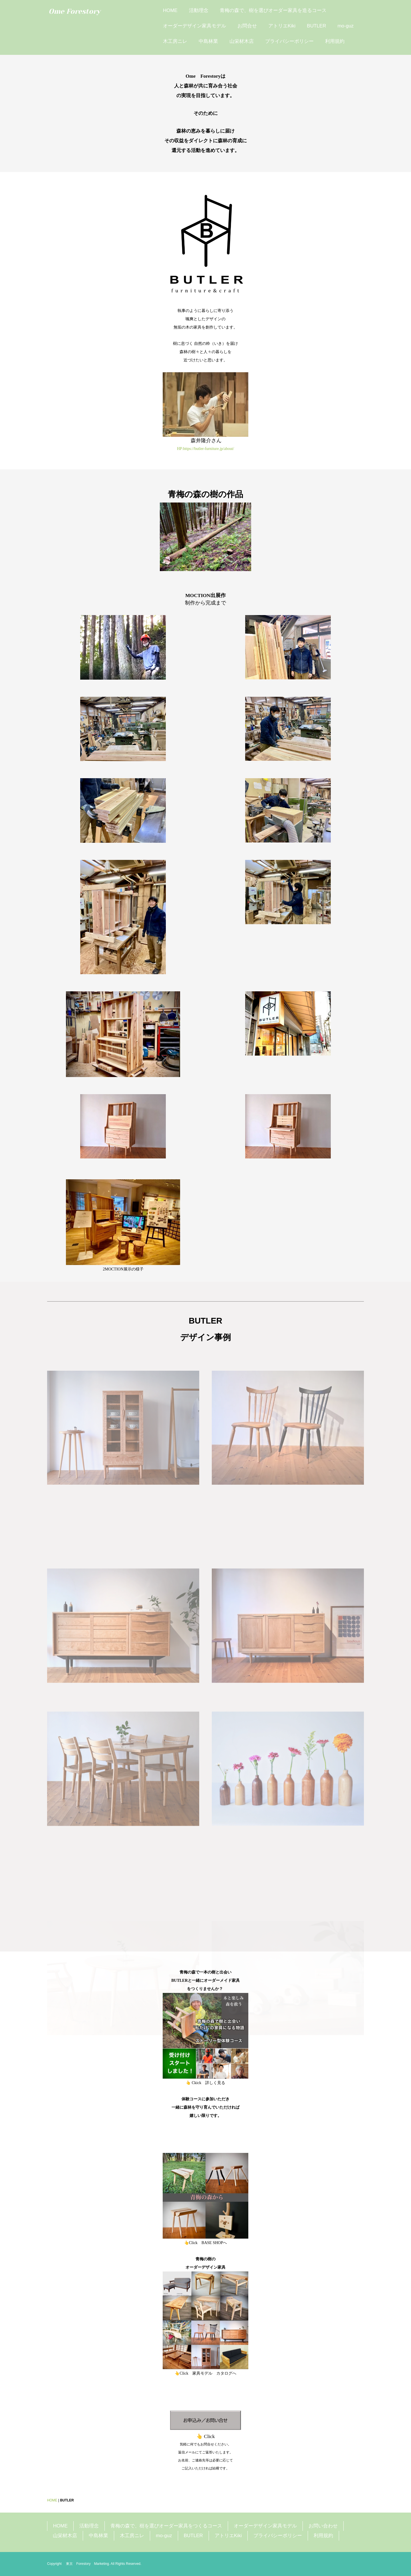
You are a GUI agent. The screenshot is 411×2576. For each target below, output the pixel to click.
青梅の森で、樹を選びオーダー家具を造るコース (273, 10)
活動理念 (198, 10)
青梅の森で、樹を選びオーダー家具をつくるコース (166, 2526)
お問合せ (247, 26)
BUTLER (316, 26)
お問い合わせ (323, 2526)
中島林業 (208, 41)
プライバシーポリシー (289, 41)
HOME (170, 10)
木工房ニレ (175, 41)
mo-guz (345, 26)
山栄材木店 (241, 41)
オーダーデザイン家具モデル (194, 26)
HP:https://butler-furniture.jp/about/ (205, 449)
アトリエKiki (281, 26)
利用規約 (334, 41)
